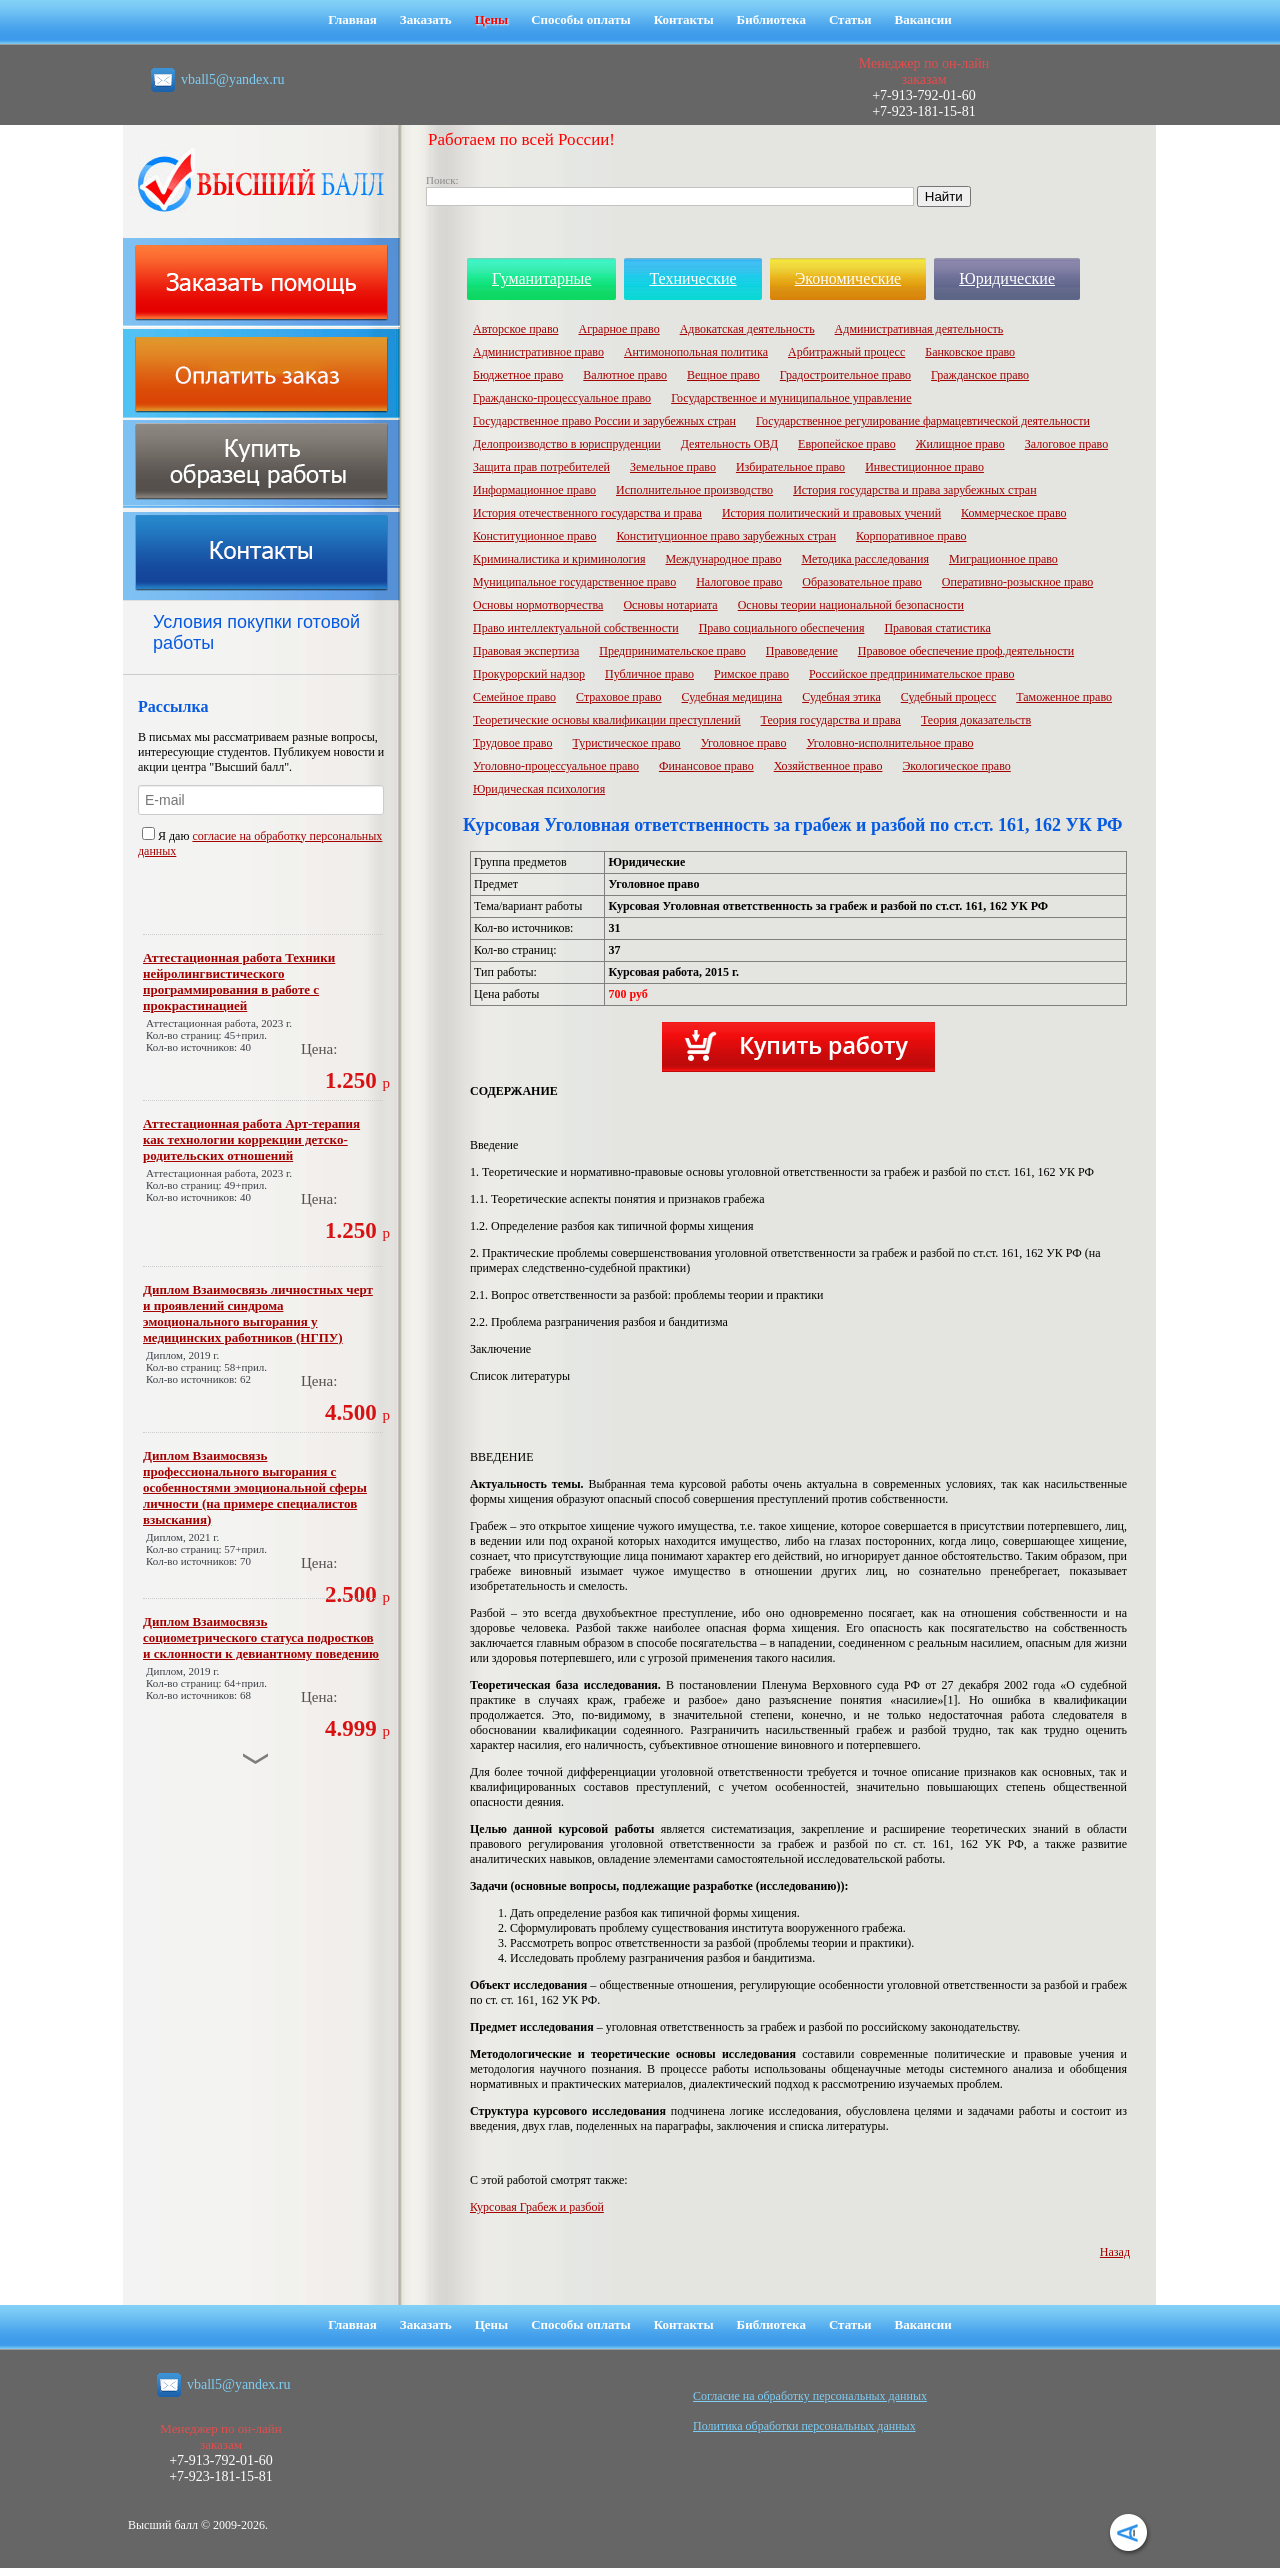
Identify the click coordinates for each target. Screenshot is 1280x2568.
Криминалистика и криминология (559, 559)
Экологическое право (956, 766)
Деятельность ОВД (729, 444)
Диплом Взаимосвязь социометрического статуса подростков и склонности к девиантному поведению (261, 1637)
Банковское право (970, 352)
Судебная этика (841, 697)
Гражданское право (980, 375)
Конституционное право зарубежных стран (726, 536)
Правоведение (802, 651)
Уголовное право (744, 743)
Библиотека (771, 19)
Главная (352, 19)
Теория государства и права (831, 720)
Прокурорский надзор (529, 674)
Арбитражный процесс (846, 352)
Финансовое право (706, 766)
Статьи (850, 19)
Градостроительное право (845, 375)
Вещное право (723, 375)
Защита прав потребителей (541, 467)
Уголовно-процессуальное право (556, 766)
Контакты (684, 19)
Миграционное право (1003, 559)
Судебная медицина (732, 697)
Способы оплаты (581, 19)
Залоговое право (1066, 444)
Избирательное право (790, 467)
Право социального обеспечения (782, 628)
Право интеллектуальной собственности (576, 628)
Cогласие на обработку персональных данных (810, 2396)
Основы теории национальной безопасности (851, 605)
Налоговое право (739, 582)
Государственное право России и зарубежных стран (604, 421)
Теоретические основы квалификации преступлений (607, 720)
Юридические (1007, 278)
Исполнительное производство (694, 490)
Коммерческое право (1013, 513)
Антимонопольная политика (696, 352)
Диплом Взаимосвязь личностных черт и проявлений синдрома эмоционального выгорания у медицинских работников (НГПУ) (258, 1313)
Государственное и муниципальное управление (791, 398)
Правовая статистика (937, 628)
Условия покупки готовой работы (256, 632)
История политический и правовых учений (831, 513)
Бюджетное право (518, 375)
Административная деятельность (919, 329)
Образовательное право (862, 582)
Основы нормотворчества (538, 605)
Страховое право (619, 697)
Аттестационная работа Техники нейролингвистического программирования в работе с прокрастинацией (239, 981)
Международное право (723, 559)
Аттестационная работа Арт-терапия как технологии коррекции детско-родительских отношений (251, 1139)
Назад (1115, 2252)
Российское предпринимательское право (911, 674)
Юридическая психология (539, 789)
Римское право (751, 674)
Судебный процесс (949, 697)
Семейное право (514, 697)
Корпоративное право (911, 536)
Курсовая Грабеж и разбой (537, 2207)
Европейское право (847, 444)
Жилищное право (960, 444)
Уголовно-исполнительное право (889, 743)
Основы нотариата (670, 605)
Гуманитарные (541, 278)
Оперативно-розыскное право (1017, 582)
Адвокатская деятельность (747, 329)
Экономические (848, 278)
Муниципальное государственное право (574, 582)
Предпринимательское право (672, 651)
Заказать (426, 19)
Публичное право (649, 674)
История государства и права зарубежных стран (914, 490)
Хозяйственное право (828, 766)
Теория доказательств (976, 720)
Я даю (167, 836)
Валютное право (625, 375)
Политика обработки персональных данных (804, 2426)
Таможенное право (1064, 697)
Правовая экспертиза (526, 651)
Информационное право (534, 490)
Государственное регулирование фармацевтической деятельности (923, 421)
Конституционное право (534, 536)
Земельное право (673, 467)
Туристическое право (626, 743)
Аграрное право (618, 329)
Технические (692, 278)
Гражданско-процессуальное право (562, 398)
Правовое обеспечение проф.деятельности (966, 651)
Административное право (538, 352)
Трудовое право (512, 743)
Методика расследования (865, 559)
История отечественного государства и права (587, 513)
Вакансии (923, 19)
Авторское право (515, 329)
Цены (492, 19)
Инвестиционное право (924, 467)
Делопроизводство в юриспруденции (567, 444)
